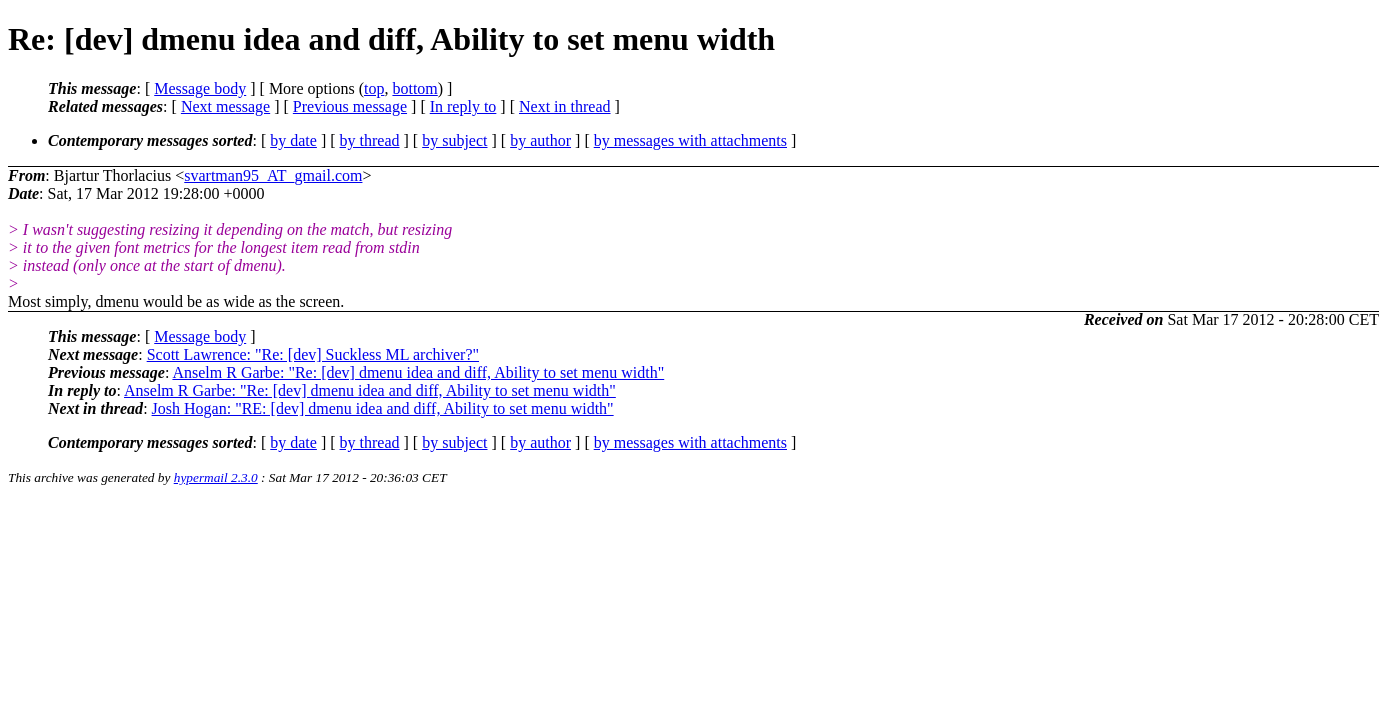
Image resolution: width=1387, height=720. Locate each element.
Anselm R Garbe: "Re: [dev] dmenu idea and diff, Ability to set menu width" (418, 372)
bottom (414, 88)
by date (293, 140)
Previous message (350, 106)
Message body (200, 88)
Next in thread (565, 106)
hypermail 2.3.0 (216, 477)
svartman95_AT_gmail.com (273, 175)
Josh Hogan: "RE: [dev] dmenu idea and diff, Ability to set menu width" (383, 408)
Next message (225, 106)
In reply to (463, 106)
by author (540, 140)
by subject (454, 140)
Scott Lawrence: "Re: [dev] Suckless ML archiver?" (313, 354)
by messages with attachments (690, 140)
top (374, 88)
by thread (370, 140)
